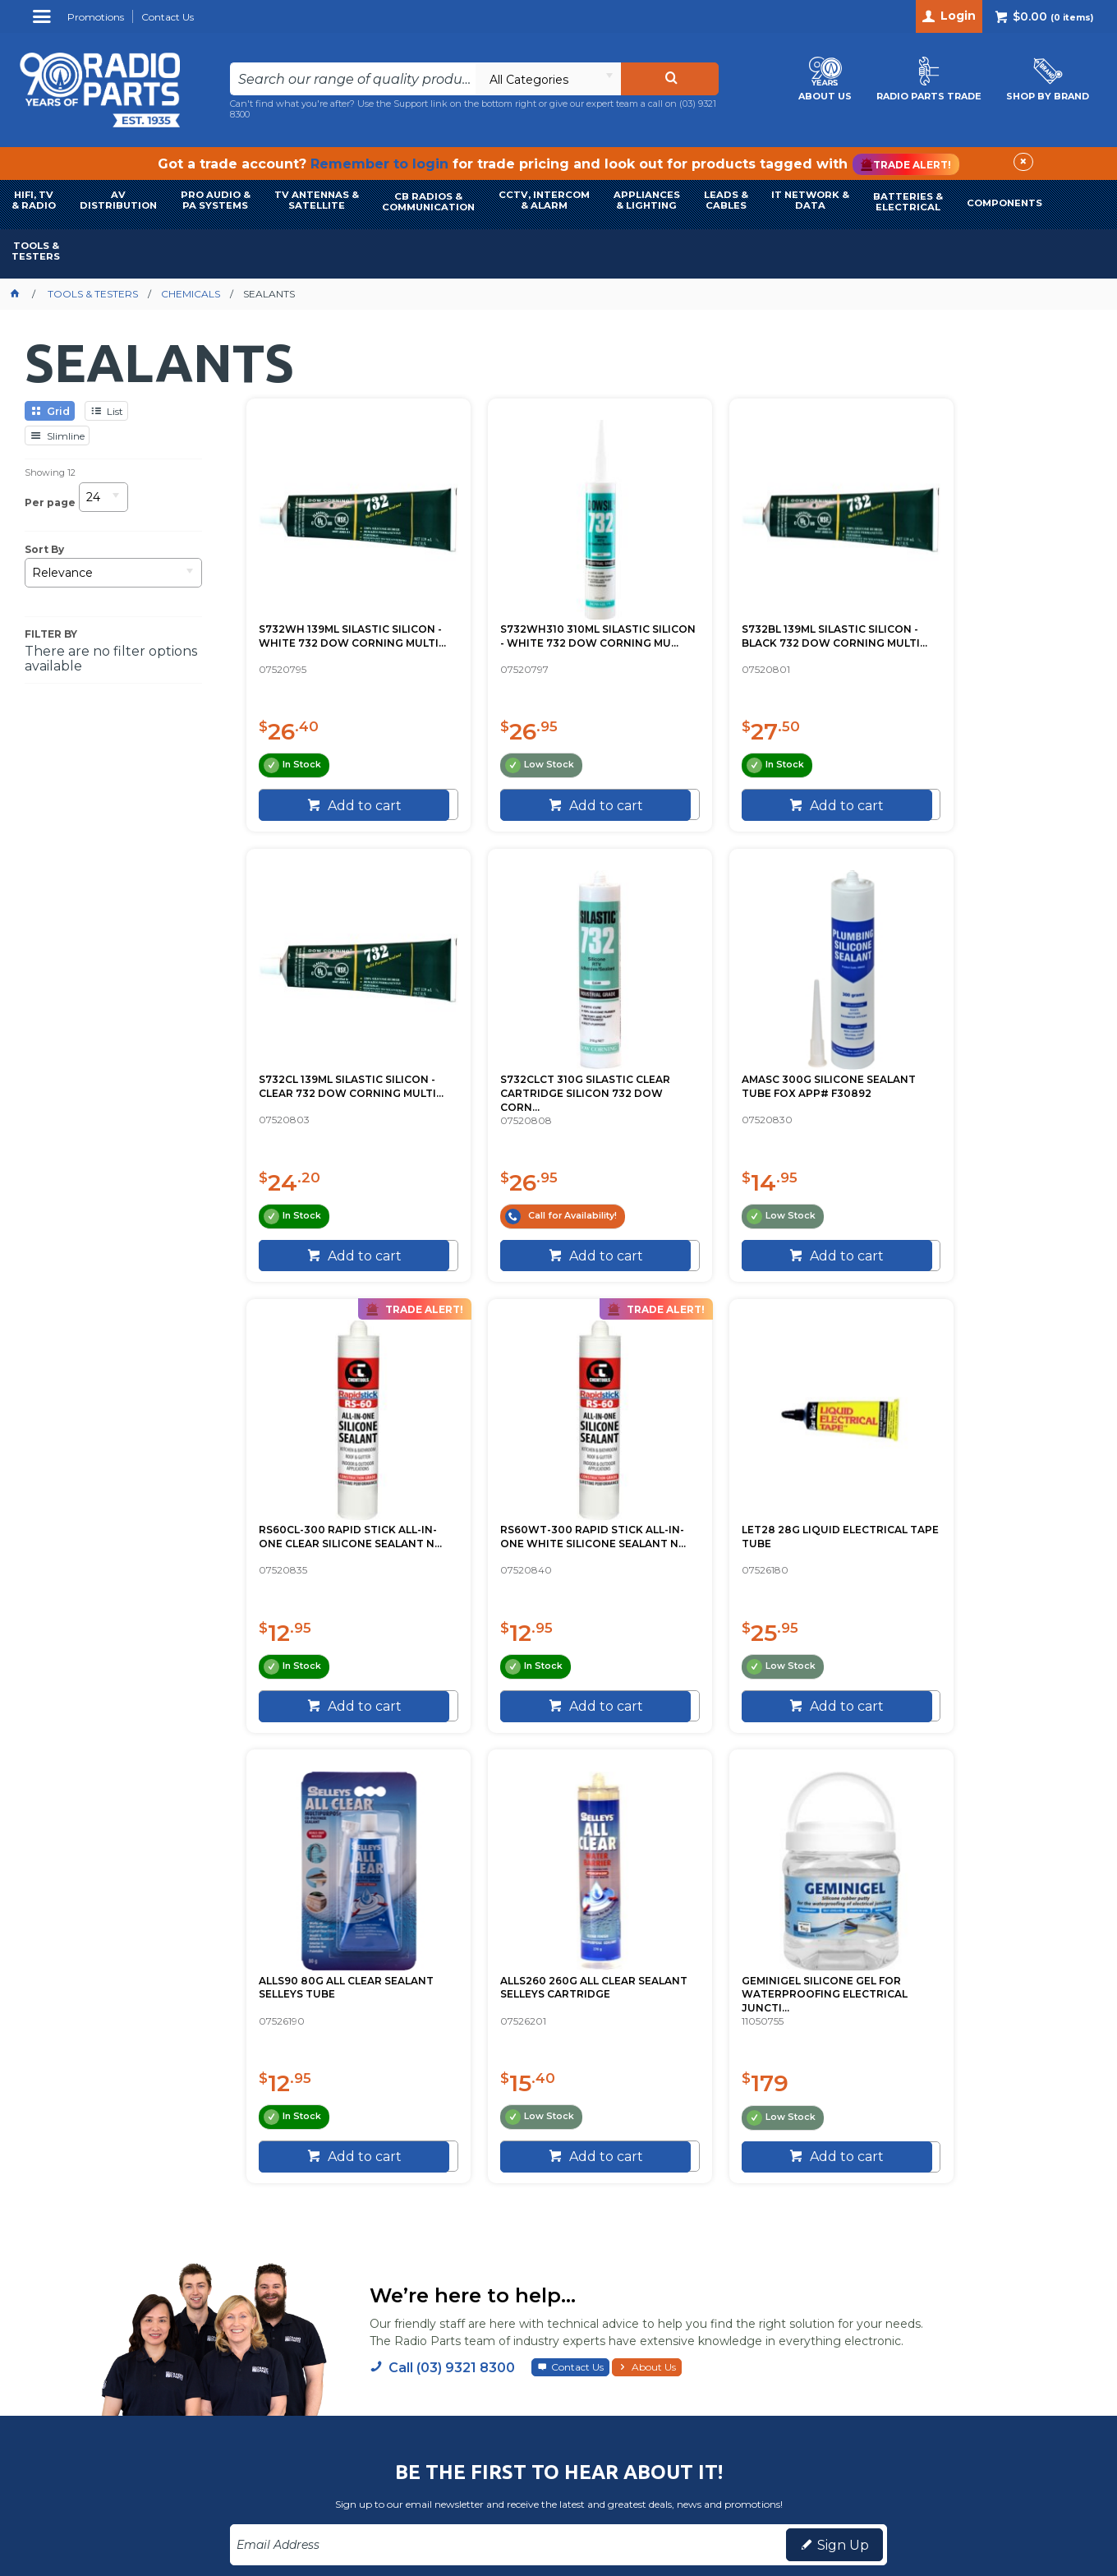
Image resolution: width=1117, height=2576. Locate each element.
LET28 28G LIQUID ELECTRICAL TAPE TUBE (342, 1512)
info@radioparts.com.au (965, 2259)
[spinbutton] (311, 775)
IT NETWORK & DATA (810, 200)
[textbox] (352, 78)
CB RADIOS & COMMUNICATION (428, 202)
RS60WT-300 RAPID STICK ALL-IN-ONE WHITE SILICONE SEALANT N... (985, 1066)
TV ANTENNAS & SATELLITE (316, 200)
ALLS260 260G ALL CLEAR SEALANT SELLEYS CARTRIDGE (767, 1512)
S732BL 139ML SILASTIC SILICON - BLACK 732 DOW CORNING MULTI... (772, 613)
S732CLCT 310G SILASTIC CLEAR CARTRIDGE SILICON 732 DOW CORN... (345, 1066)
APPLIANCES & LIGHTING (647, 200)
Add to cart (351, 806)
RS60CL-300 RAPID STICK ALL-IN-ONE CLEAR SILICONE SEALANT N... (768, 1066)
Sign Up (843, 2100)
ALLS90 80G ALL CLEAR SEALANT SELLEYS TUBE (537, 1512)
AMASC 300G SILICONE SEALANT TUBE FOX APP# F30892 (542, 1066)
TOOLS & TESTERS (35, 251)
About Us (654, 1922)
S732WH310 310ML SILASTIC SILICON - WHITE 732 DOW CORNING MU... (548, 613)
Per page (50, 502)
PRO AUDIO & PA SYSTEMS (216, 200)
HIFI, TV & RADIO (33, 200)
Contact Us (577, 1922)
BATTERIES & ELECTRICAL (908, 202)
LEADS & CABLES (726, 200)
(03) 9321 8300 (943, 2239)
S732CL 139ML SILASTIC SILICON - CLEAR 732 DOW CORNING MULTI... (986, 613)
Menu (44, 22)
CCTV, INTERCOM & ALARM (544, 200)
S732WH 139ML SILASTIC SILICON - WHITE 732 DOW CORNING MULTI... (331, 613)
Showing (50, 472)
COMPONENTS (1004, 203)
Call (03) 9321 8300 (451, 1923)
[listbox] (548, 78)
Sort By (44, 549)
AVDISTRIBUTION (118, 200)
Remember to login (379, 164)
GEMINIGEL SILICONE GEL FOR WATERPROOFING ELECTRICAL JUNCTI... (984, 1519)
